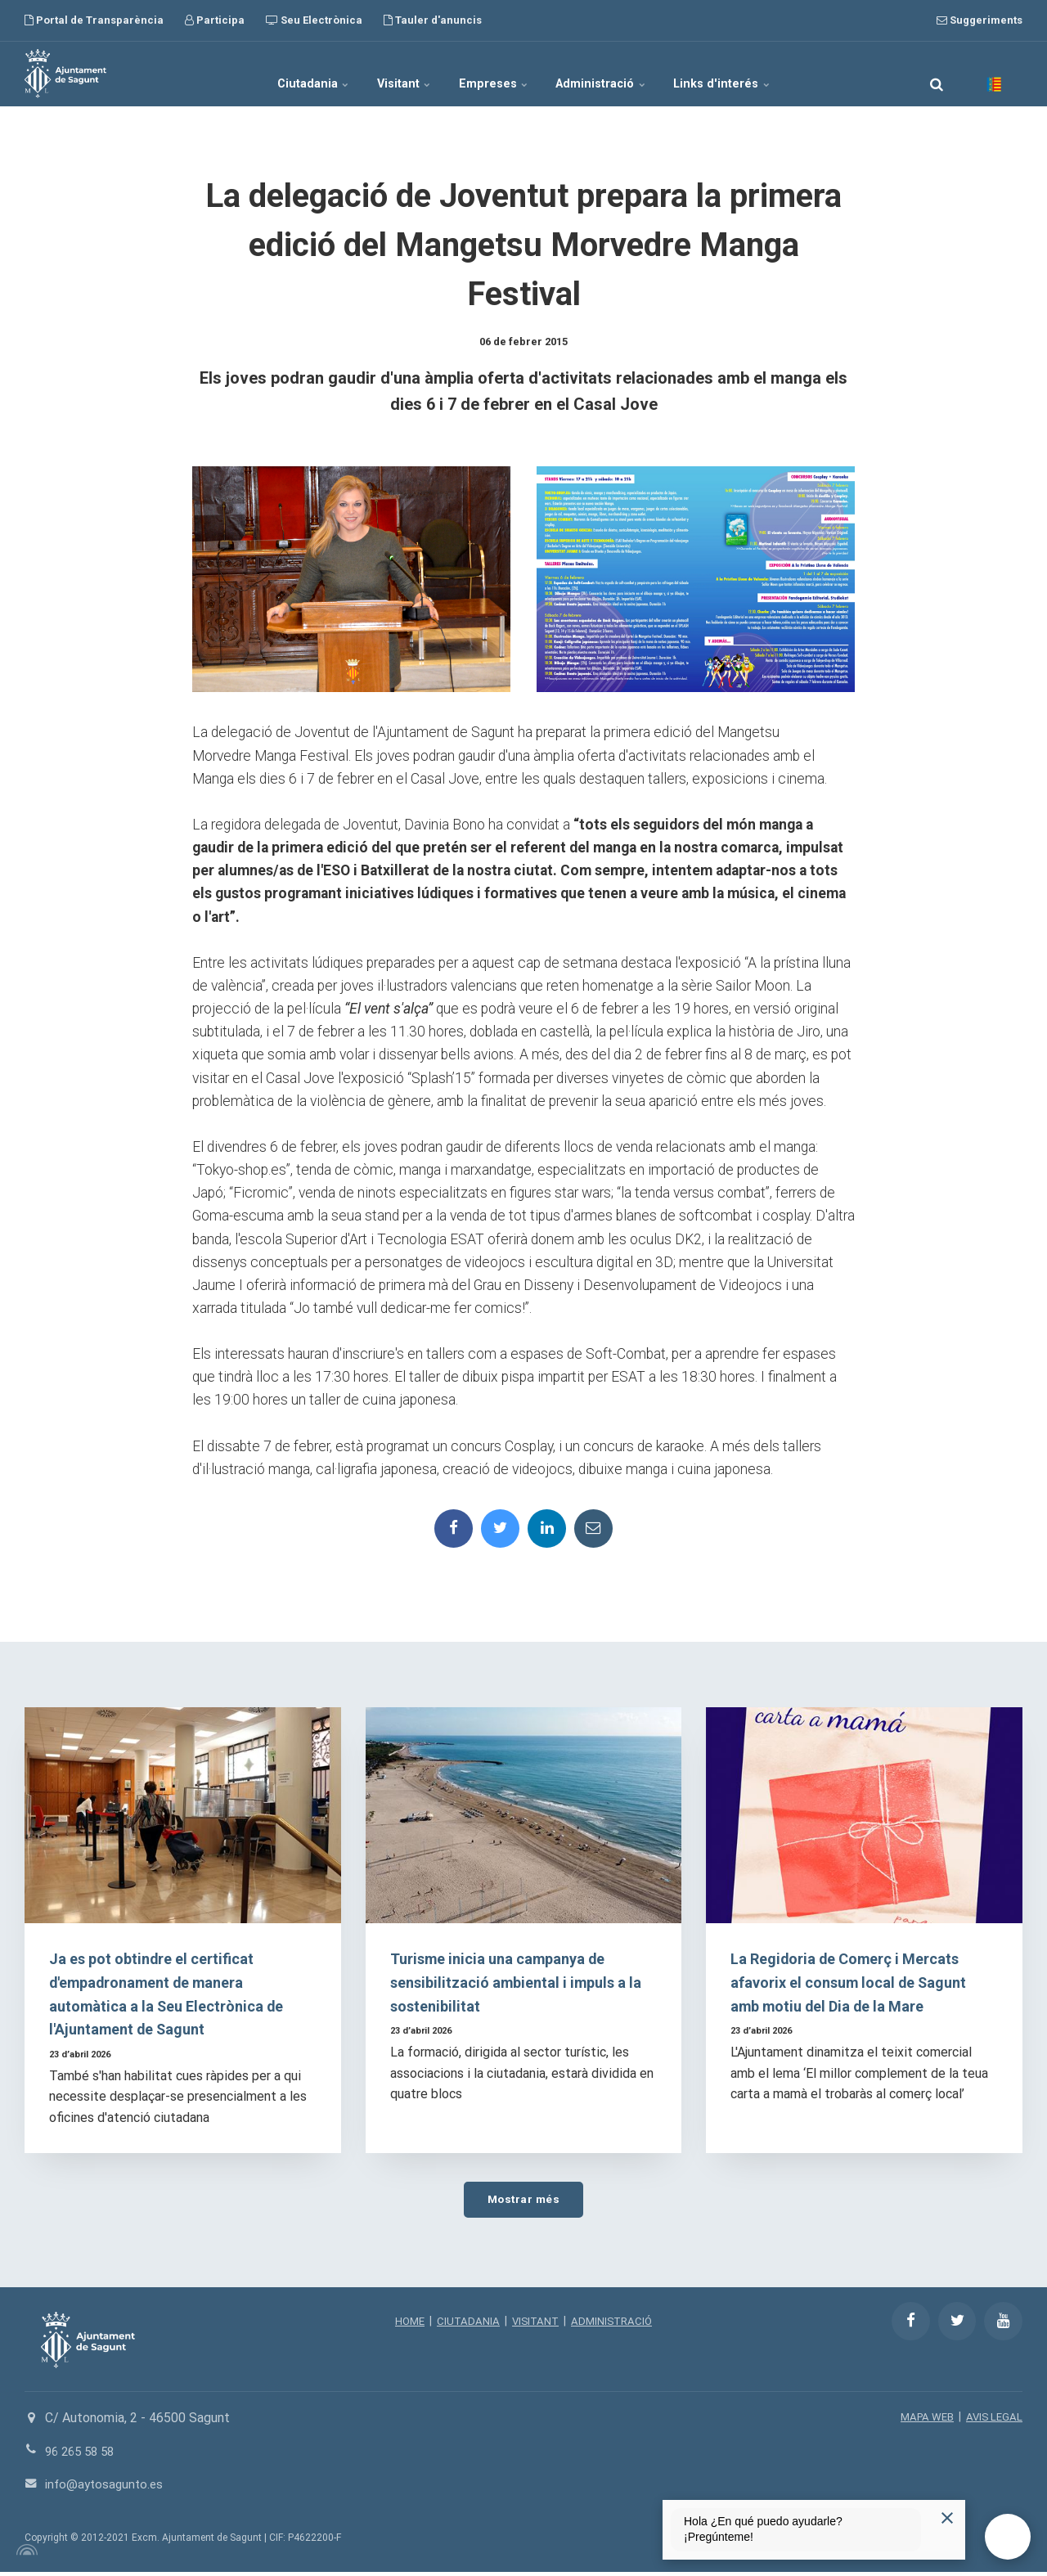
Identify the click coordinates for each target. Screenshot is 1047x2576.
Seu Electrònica (314, 20)
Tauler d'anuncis (433, 20)
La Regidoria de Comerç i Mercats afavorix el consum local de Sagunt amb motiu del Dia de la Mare (858, 1985)
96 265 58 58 (83, 2456)
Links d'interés (759, 73)
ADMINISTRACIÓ (615, 2325)
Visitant (387, 73)
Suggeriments (979, 20)
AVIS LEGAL (993, 2421)
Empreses (495, 73)
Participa (215, 20)
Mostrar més (523, 2203)
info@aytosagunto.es (107, 2489)
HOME (406, 2325)
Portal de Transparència (94, 20)
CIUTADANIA (466, 2325)
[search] (936, 73)
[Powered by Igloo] (24, 2554)
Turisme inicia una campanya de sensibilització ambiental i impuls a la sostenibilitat (518, 1985)
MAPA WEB (923, 2421)
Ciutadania (277, 73)
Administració (621, 73)
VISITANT (535, 2325)
